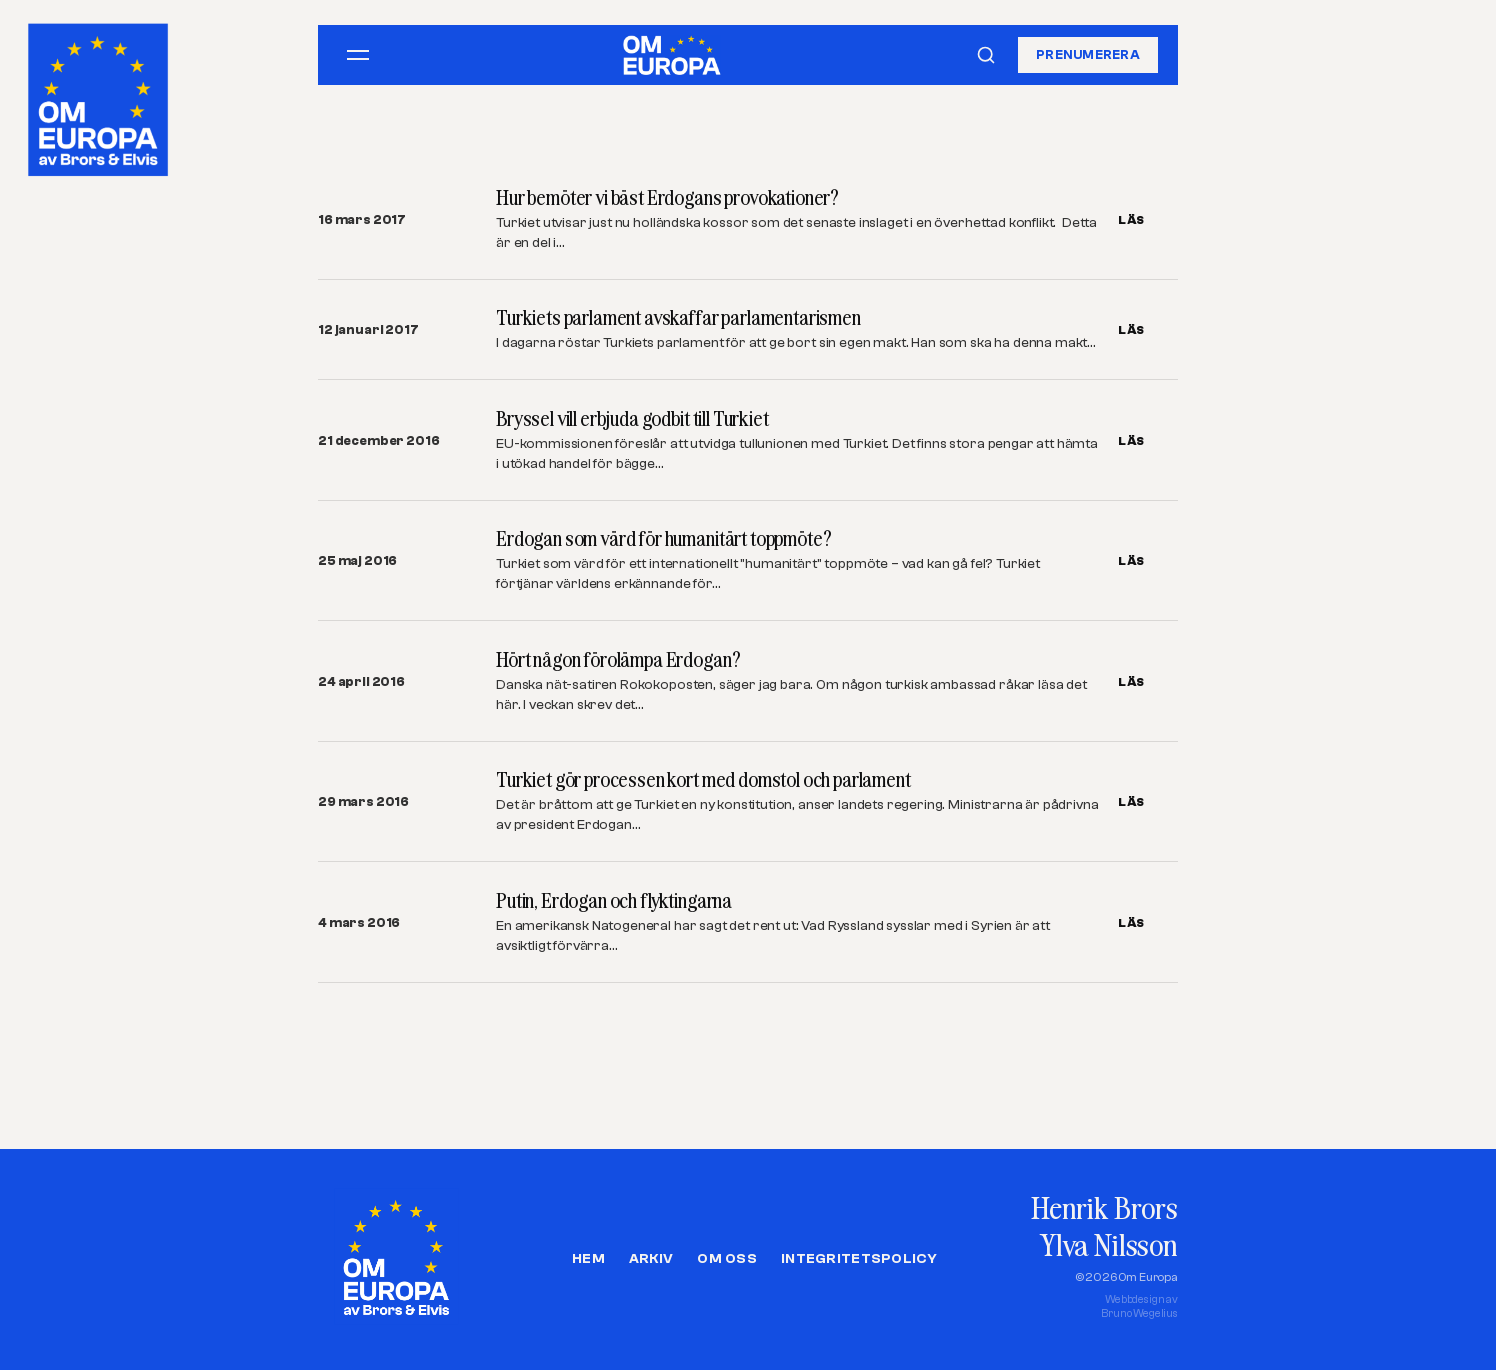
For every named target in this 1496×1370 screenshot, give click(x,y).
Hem (588, 1259)
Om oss (727, 1259)
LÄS (1131, 220)
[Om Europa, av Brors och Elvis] (100, 95)
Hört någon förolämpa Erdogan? (618, 659)
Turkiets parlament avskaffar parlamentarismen (678, 317)
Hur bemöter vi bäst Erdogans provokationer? (667, 197)
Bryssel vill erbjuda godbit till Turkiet (632, 418)
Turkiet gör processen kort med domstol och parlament (703, 779)
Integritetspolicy (859, 1259)
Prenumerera (1088, 54)
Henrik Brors (1104, 1207)
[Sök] (986, 55)
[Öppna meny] (358, 55)
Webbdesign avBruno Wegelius (1139, 1306)
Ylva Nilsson (1109, 1244)
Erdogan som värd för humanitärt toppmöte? (663, 538)
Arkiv (651, 1259)
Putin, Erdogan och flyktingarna (614, 900)
